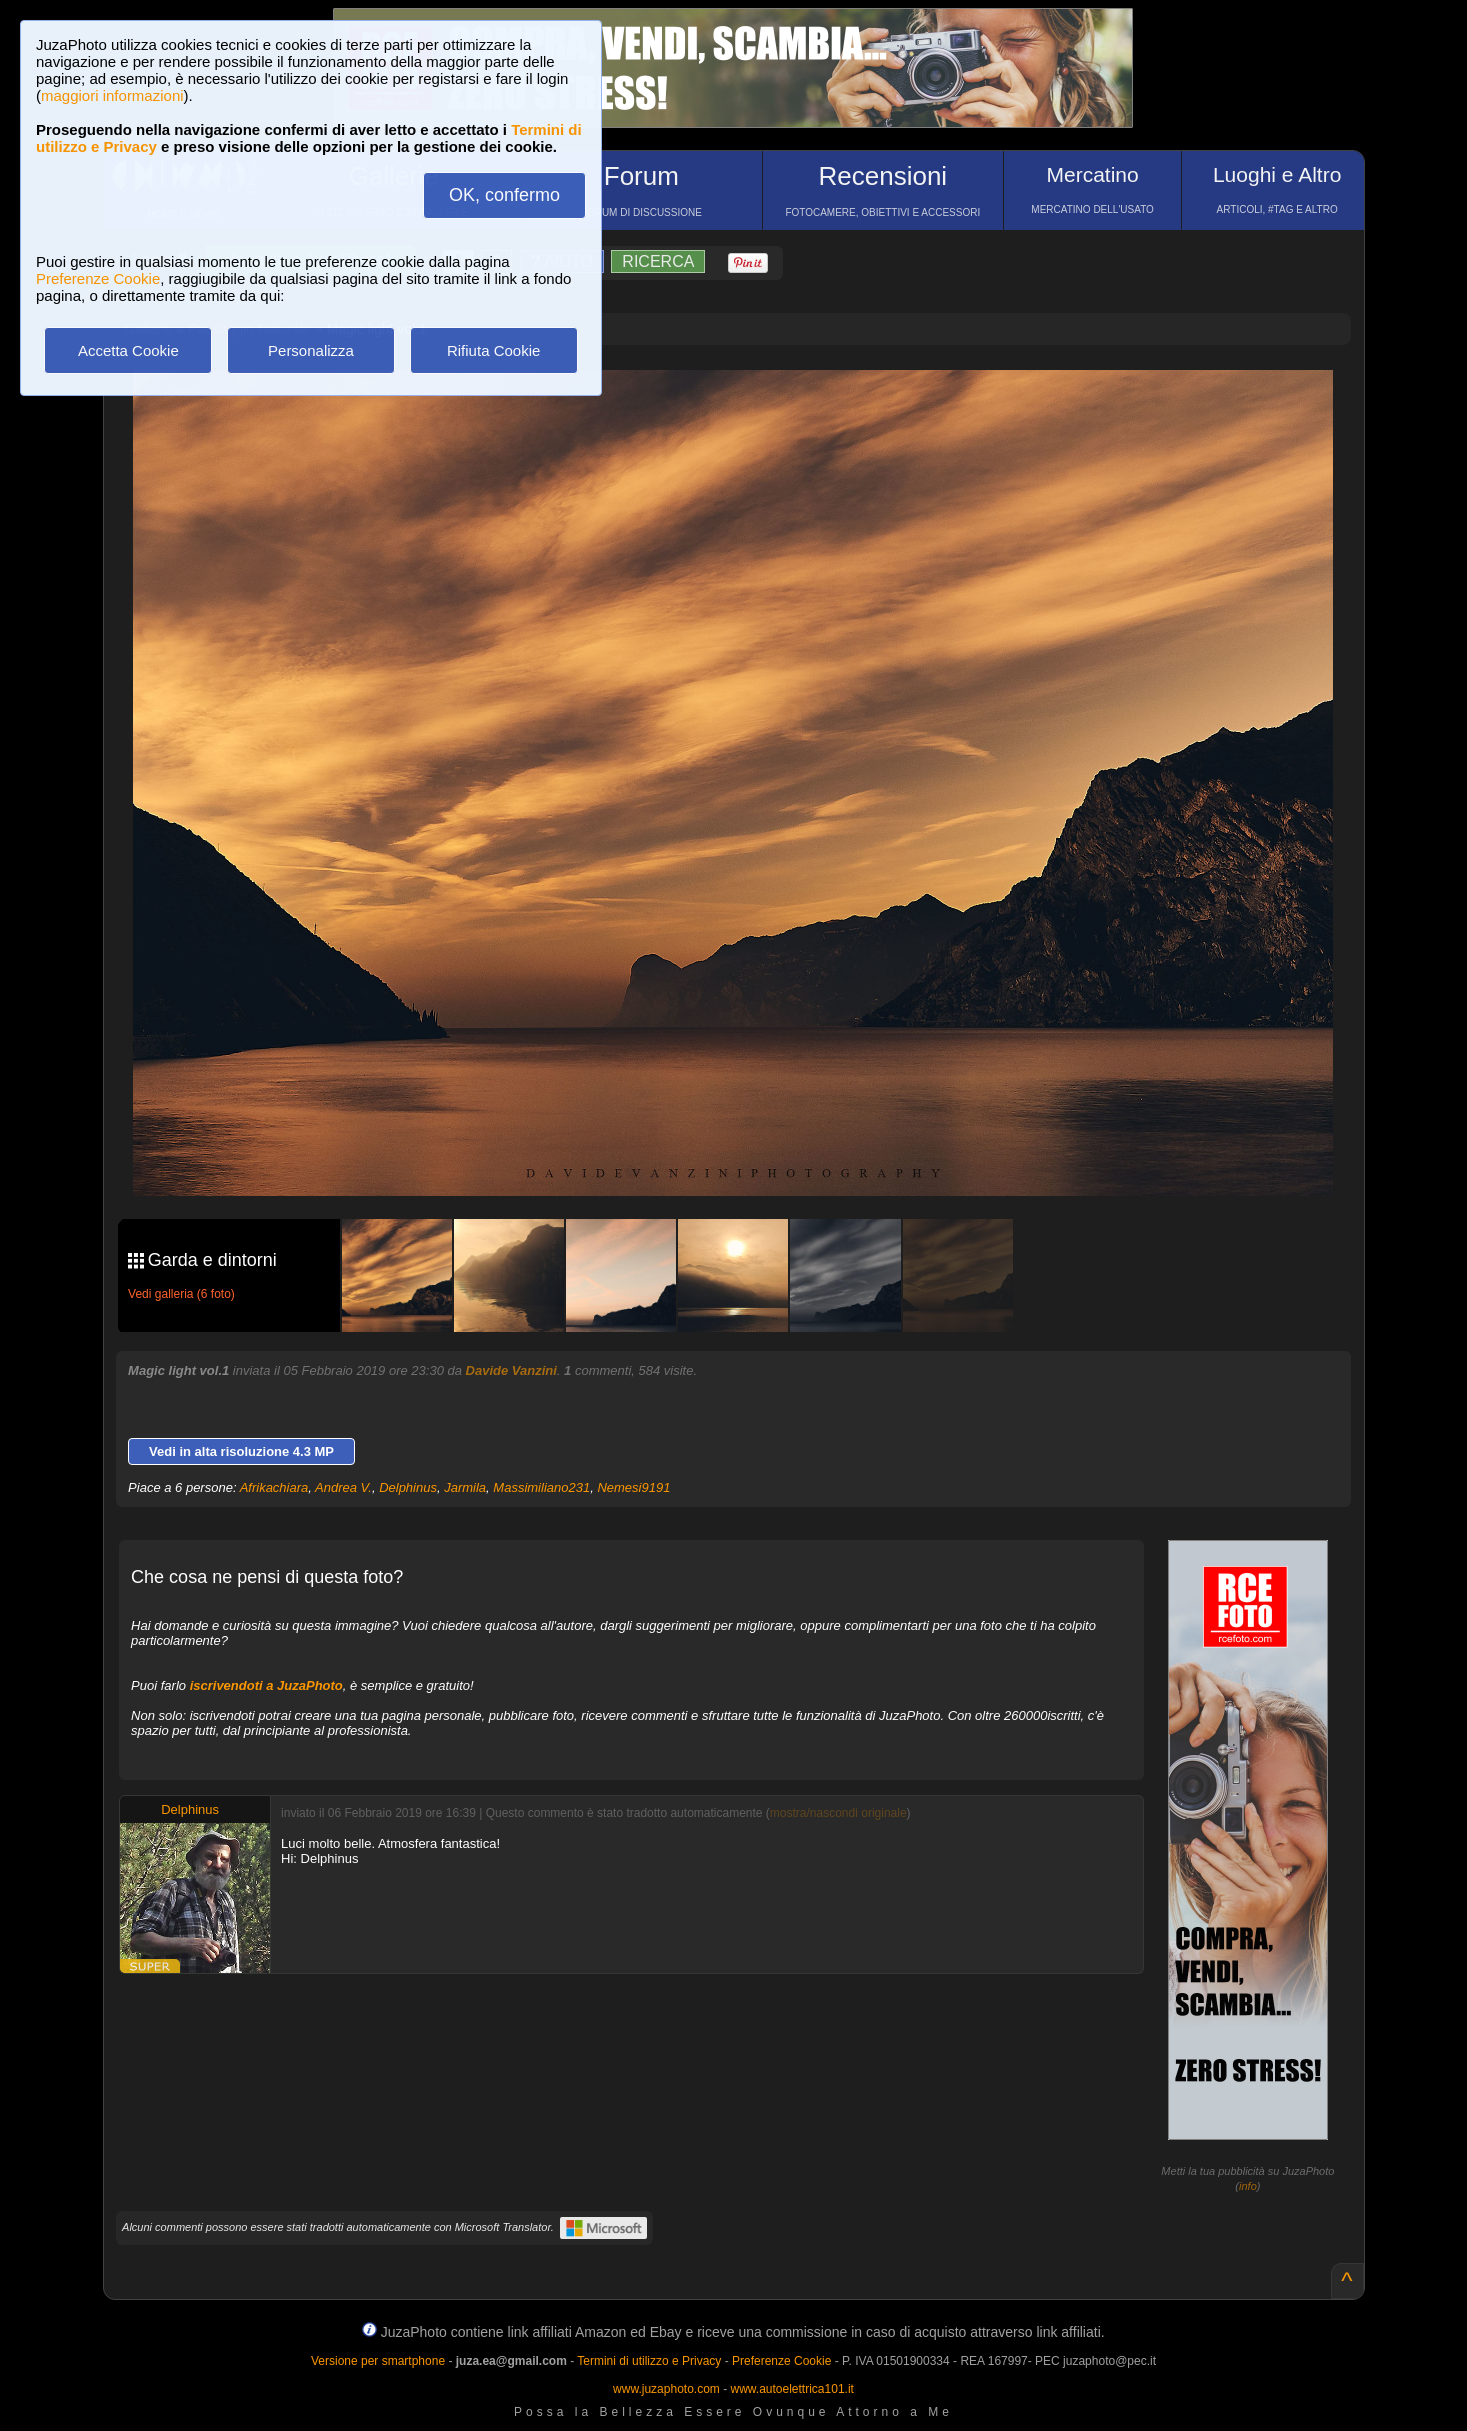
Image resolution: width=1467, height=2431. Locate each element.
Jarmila (465, 1487)
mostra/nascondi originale (838, 1813)
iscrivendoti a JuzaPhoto (266, 1685)
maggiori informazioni (112, 95)
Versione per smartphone (378, 2361)
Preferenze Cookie (98, 278)
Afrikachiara (274, 1487)
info (1248, 2186)
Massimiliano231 (541, 1487)
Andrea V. (343, 1487)
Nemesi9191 (633, 1487)
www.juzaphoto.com (666, 2389)
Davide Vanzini (511, 1370)
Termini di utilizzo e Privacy (649, 2361)
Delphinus (408, 1487)
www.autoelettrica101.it (791, 2389)
